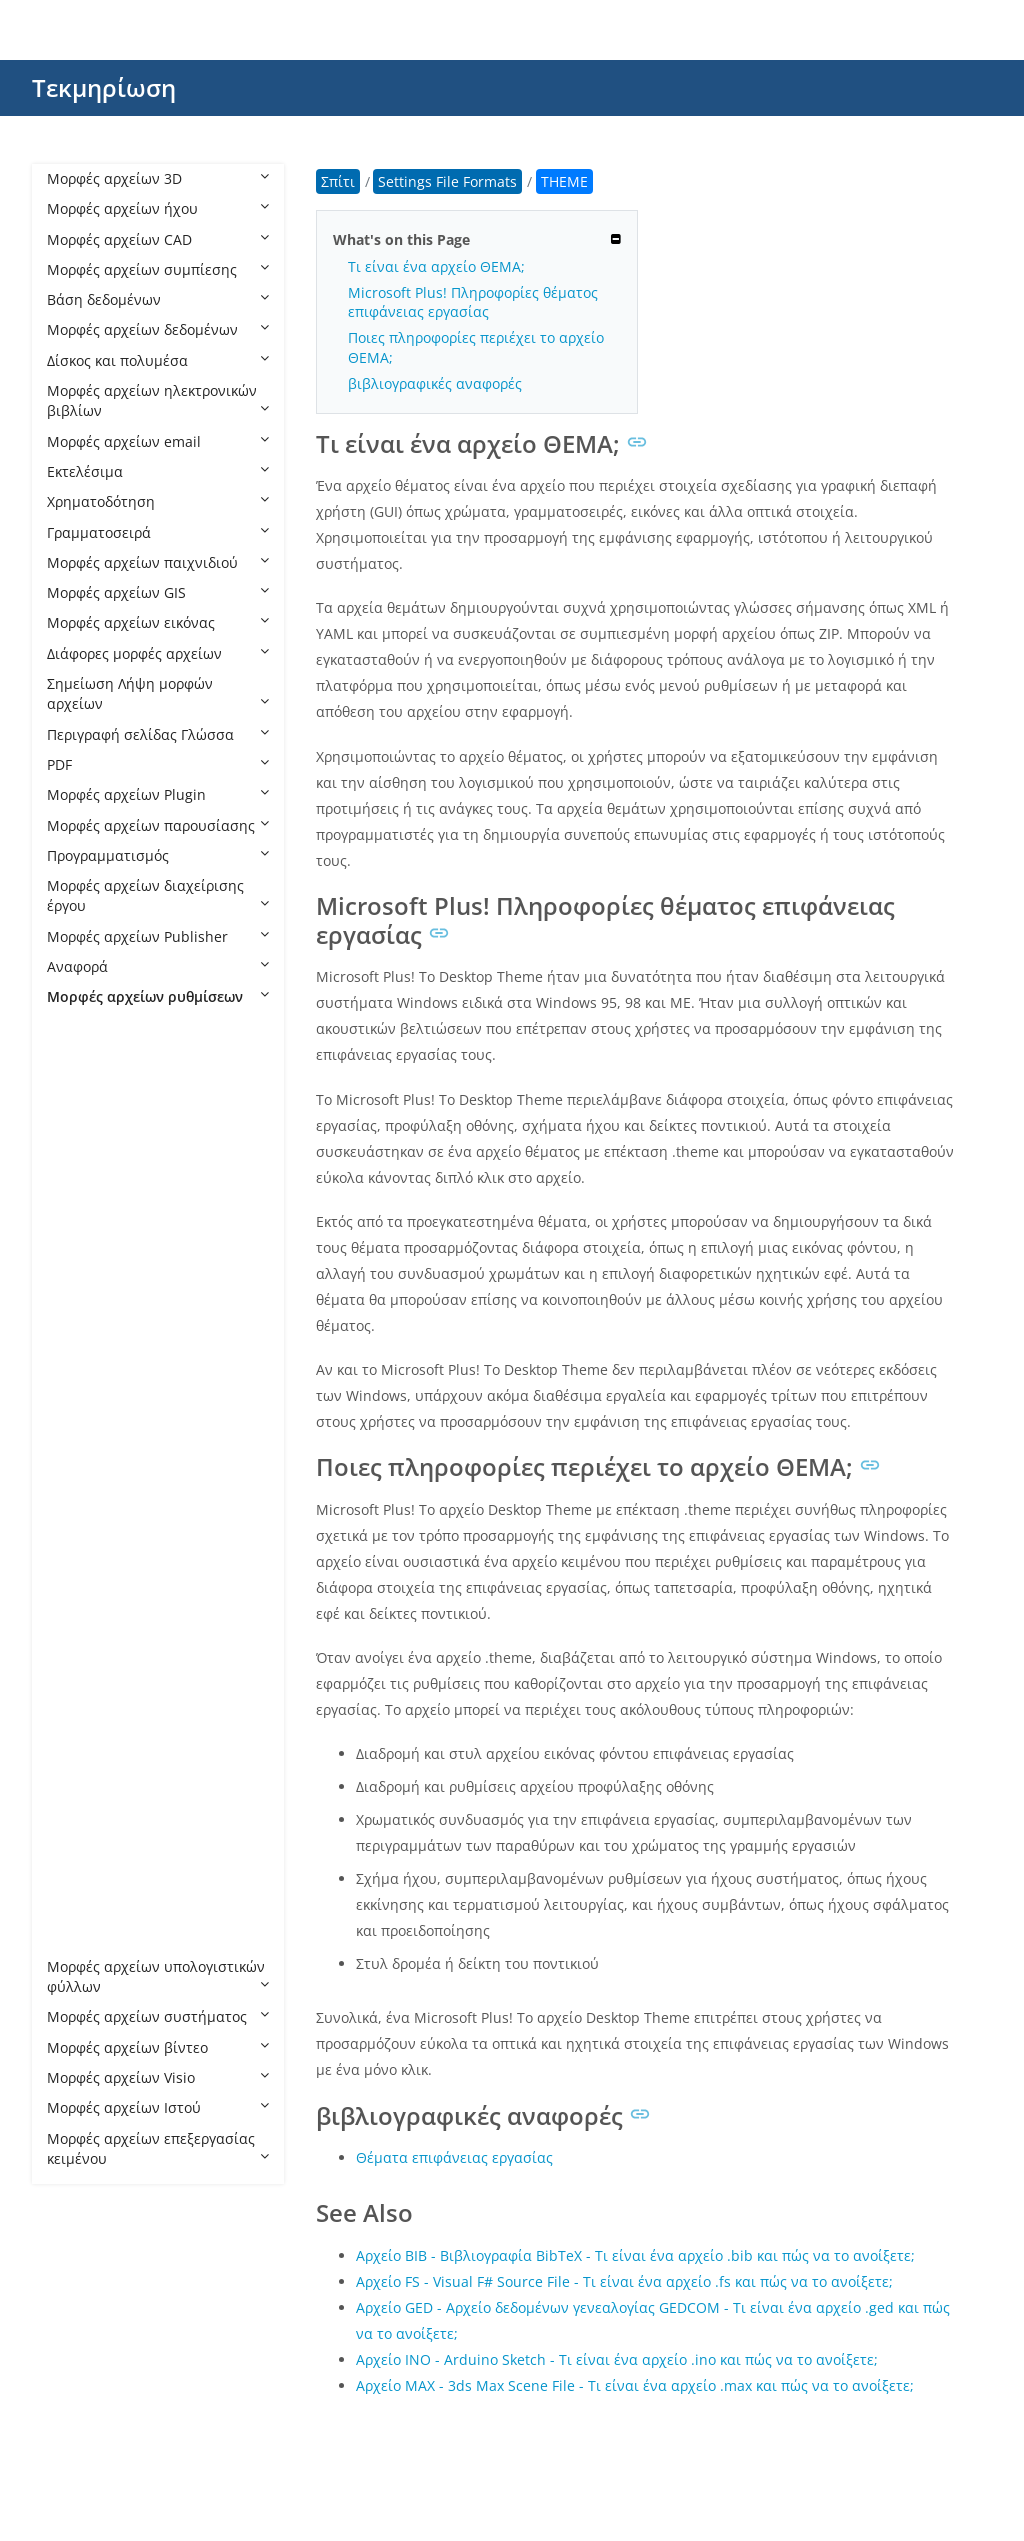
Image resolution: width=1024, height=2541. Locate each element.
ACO (81, 1057)
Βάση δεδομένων (158, 299)
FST (78, 1420)
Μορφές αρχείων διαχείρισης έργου (158, 895)
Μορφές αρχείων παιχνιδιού (158, 562)
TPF (78, 1875)
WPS (81, 1936)
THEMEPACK (108, 1845)
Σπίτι (338, 181)
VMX (81, 1905)
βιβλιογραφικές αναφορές (435, 383)
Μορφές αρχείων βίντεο (158, 2047)
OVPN (86, 1633)
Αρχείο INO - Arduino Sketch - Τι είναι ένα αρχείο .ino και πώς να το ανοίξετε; (617, 2359)
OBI (79, 1572)
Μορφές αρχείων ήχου (158, 208)
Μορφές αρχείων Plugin (158, 794)
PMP (81, 1663)
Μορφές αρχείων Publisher (158, 936)
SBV (79, 1723)
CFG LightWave (116, 1239)
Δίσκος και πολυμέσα (158, 360)
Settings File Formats (136, 1027)
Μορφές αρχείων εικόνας (158, 622)
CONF (86, 1330)
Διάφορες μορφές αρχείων (158, 653)
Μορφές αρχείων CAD (158, 239)
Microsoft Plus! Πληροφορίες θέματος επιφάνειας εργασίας (473, 302)
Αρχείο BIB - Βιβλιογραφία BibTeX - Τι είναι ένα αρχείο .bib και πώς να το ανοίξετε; (635, 2255)
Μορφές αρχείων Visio (158, 2077)
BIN (79, 1148)
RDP (80, 1693)
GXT (80, 1451)
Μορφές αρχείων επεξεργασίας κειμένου (158, 2148)
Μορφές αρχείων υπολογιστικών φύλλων (158, 1976)
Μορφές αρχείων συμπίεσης (158, 269)
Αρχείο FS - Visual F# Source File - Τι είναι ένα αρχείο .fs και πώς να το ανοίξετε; (624, 2281)
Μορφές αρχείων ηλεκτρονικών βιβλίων (158, 400)
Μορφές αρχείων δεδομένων (158, 329)
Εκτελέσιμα (158, 471)
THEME (91, 1814)
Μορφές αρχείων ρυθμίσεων (158, 996)
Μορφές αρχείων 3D (158, 178)
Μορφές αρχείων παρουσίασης (158, 825)
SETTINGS (99, 1784)
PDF (158, 764)
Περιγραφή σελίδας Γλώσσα (158, 734)
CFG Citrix (99, 1208)
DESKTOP (98, 1360)
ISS (77, 1481)
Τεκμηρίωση (104, 87)
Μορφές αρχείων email (158, 441)
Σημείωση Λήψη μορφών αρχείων (158, 693)
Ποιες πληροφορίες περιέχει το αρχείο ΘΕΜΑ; (476, 347)
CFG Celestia (108, 1178)
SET (79, 1754)
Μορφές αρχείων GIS (158, 592)
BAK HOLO (102, 1118)
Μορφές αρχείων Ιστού (158, 2107)
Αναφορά (158, 966)
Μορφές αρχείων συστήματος (158, 2016)
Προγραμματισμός (158, 855)
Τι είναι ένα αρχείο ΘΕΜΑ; (436, 266)
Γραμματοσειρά (158, 532)
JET (77, 1511)
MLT (81, 1542)
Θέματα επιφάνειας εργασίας (454, 2157)
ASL (79, 1087)
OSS (80, 1602)
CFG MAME (103, 1269)
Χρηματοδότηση (158, 501)
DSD (81, 1390)
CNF (80, 1299)
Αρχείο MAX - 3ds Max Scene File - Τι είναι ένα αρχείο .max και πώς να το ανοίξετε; (635, 2385)
